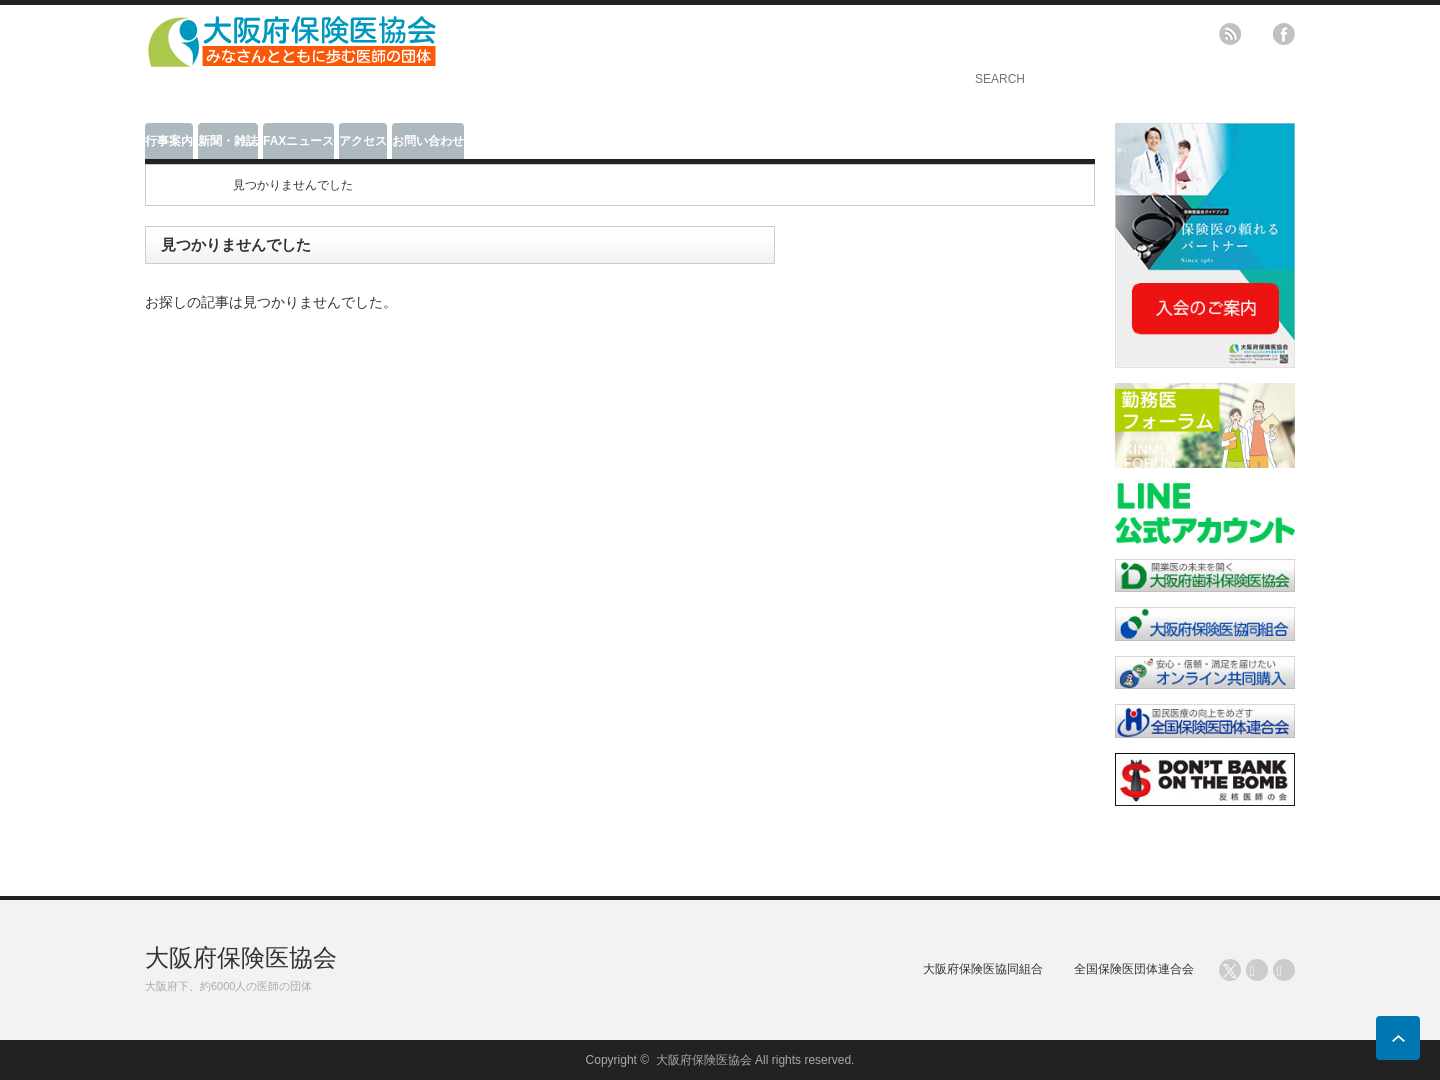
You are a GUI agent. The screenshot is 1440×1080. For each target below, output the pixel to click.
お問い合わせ (428, 141)
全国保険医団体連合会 (1134, 969)
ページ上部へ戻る (1398, 1038)
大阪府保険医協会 (241, 957)
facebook (1284, 34)
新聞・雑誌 (228, 141)
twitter (1257, 34)
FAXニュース (298, 141)
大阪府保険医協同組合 (983, 969)
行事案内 (169, 141)
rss (1230, 34)
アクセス (363, 141)
